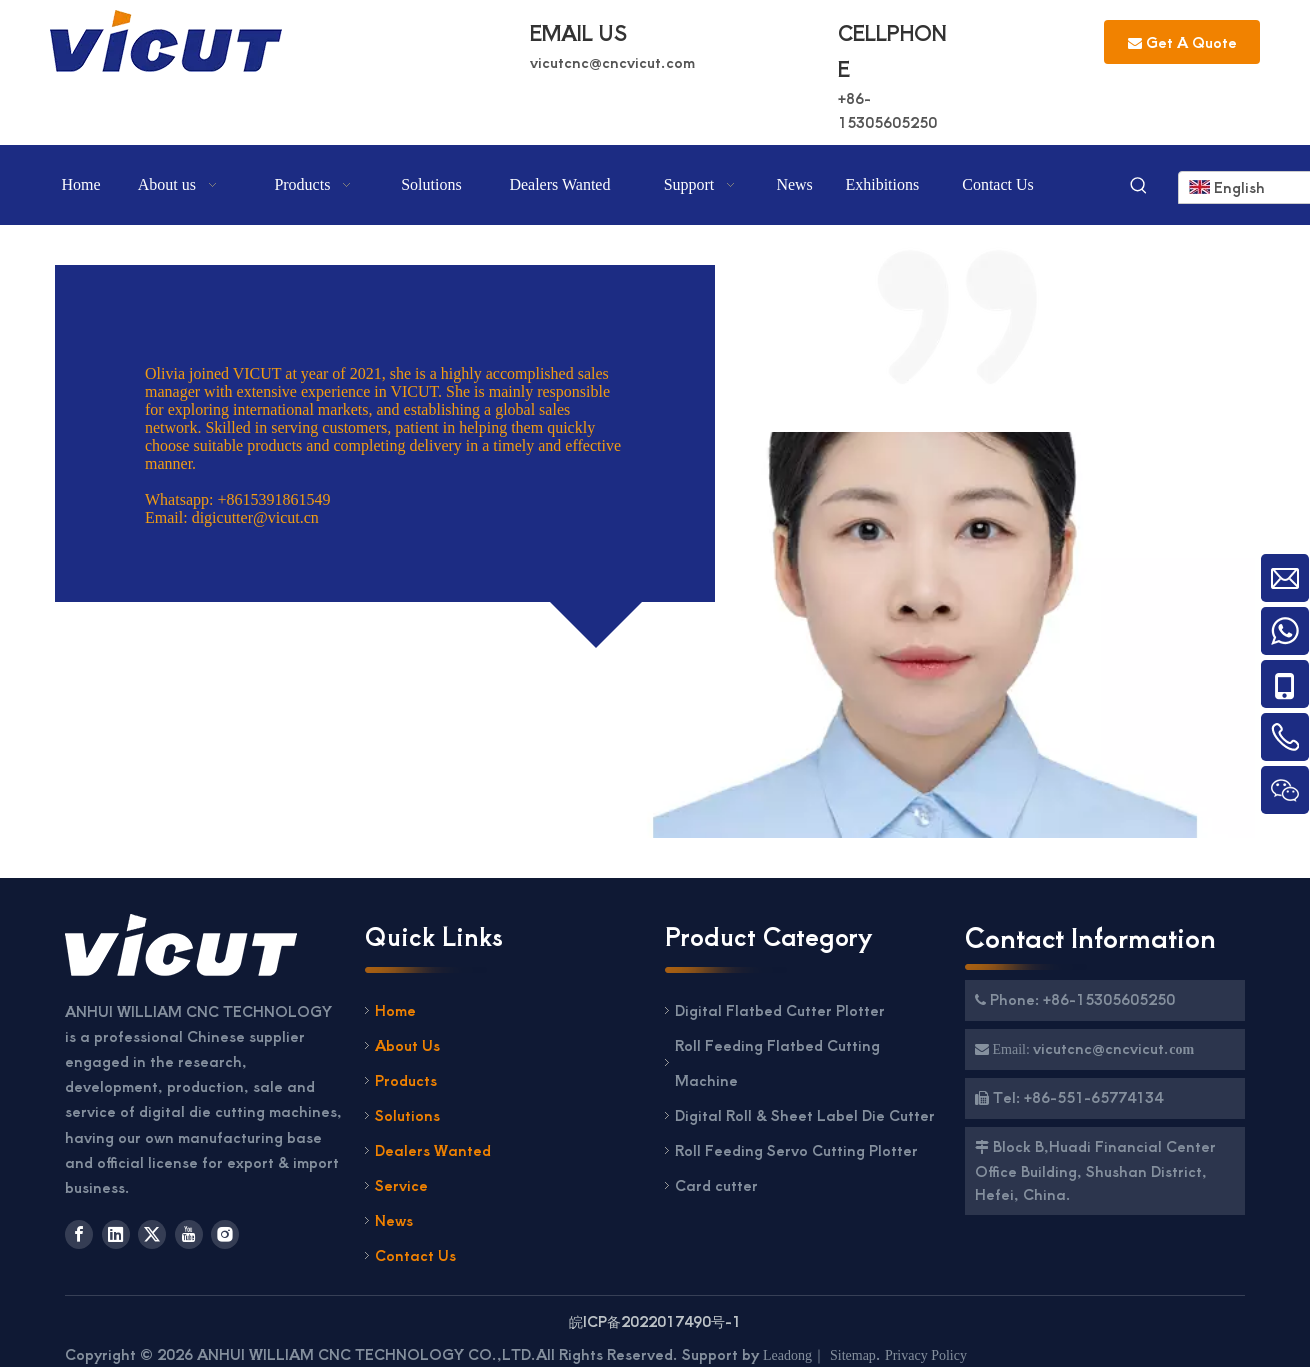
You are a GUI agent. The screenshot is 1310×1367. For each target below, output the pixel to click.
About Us (407, 1045)
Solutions (407, 1115)
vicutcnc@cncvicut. (1101, 1048)
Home (395, 1010)
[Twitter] (152, 1234)
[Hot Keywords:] (1139, 187)
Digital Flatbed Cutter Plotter (780, 1010)
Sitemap (853, 1355)
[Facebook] (79, 1234)
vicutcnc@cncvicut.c (602, 62)
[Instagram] (225, 1234)
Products (406, 1080)
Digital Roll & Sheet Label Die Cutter (805, 1115)
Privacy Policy (926, 1355)
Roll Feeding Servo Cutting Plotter (798, 1150)
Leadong (787, 1355)
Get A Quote (1182, 42)
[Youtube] (189, 1234)
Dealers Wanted (433, 1150)
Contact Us (415, 1255)
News (394, 1220)
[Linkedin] (116, 1234)
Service (401, 1185)
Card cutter (716, 1185)
